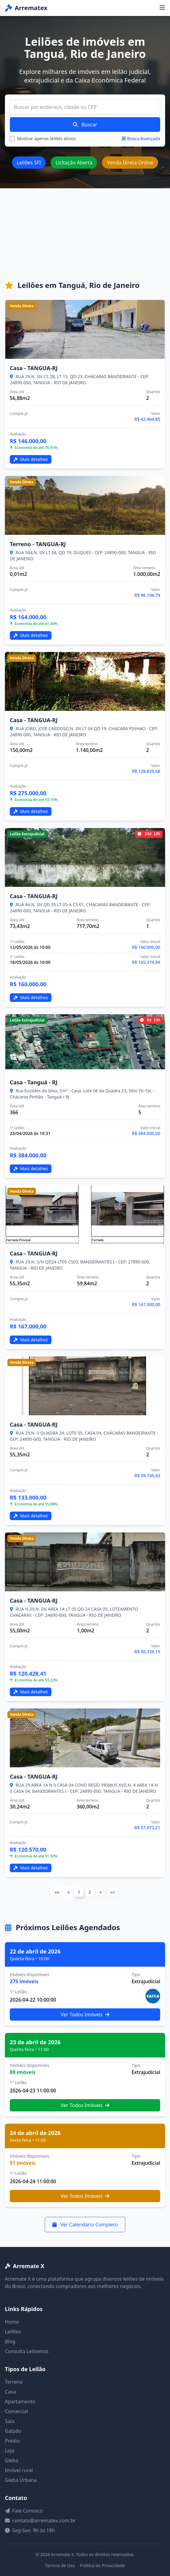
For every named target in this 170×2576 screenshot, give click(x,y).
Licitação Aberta (73, 162)
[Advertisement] (85, 234)
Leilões (13, 2331)
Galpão (13, 2431)
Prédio (12, 2440)
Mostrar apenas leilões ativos (46, 138)
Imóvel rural (19, 2470)
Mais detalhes (30, 459)
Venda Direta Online (130, 162)
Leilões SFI (29, 162)
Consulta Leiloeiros (26, 2351)
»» (112, 1892)
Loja (9, 2450)
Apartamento (20, 2401)
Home (12, 2321)
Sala (9, 2421)
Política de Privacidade (102, 2565)
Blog (10, 2341)
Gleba (11, 2460)
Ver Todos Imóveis (85, 2014)
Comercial (16, 2411)
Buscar (85, 124)
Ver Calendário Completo (85, 2224)
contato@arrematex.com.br (44, 2520)
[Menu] (162, 8)
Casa (10, 2391)
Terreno (14, 2382)
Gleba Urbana (21, 2480)
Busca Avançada (141, 138)
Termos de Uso (60, 2565)
